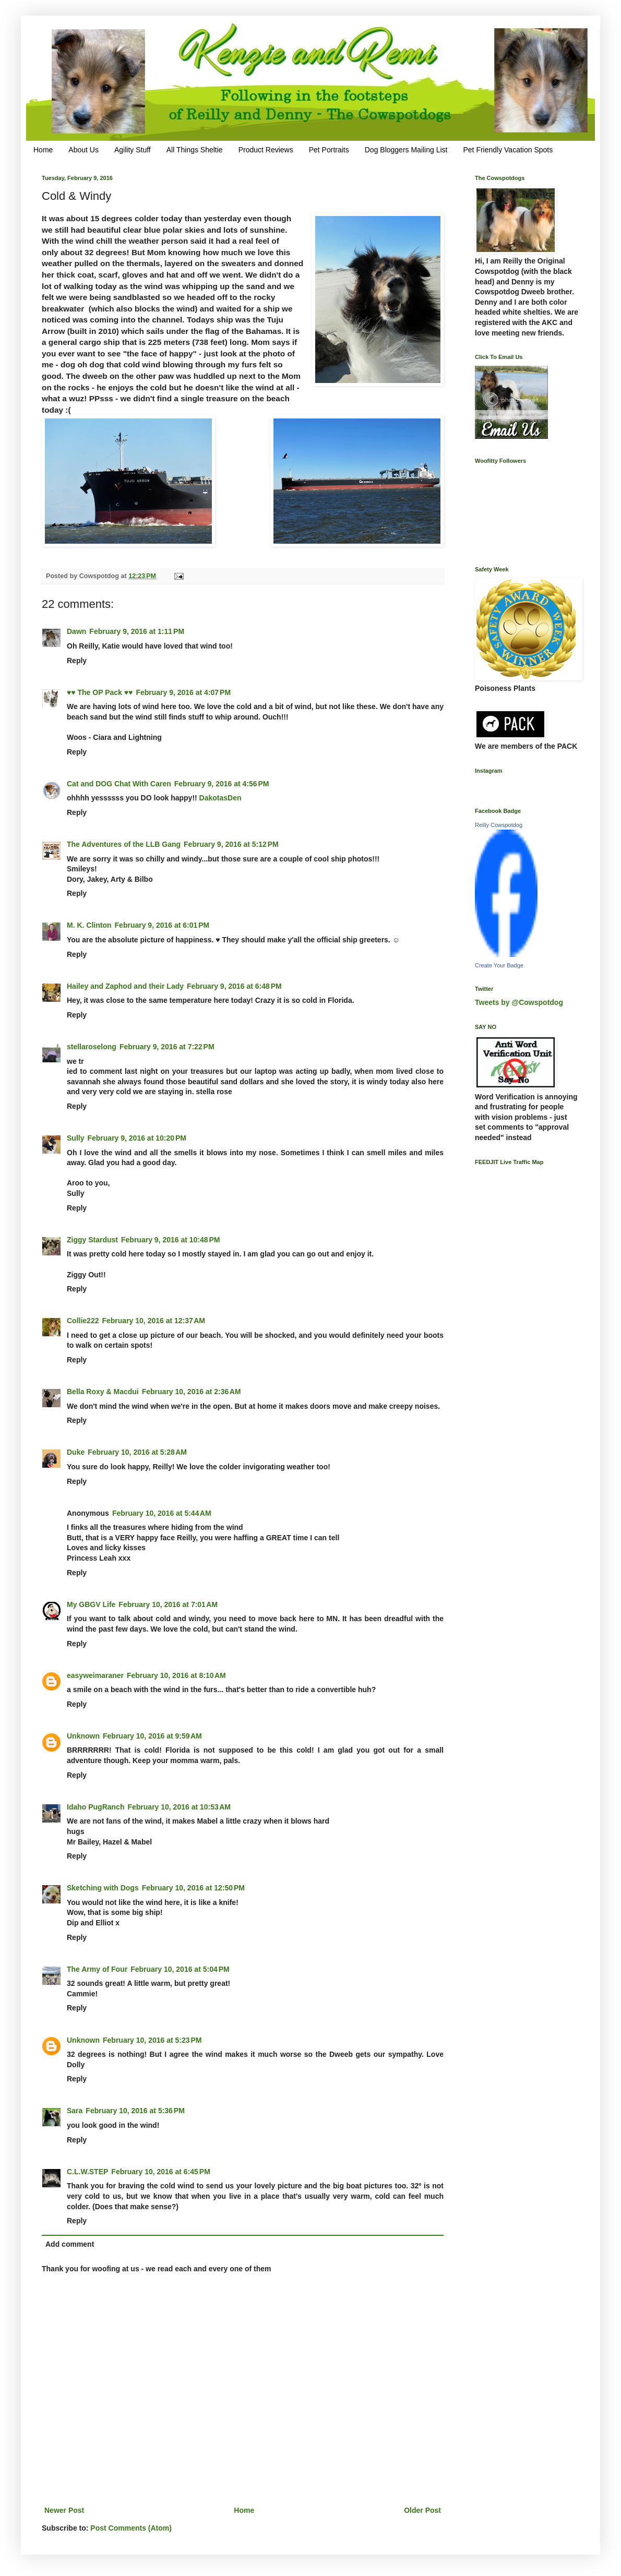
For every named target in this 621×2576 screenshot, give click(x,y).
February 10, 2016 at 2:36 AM (191, 1391)
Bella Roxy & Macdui (103, 1391)
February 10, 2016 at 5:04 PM (180, 1969)
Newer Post (64, 2510)
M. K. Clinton (89, 925)
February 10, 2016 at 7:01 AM (168, 1604)
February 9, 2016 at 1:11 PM (136, 631)
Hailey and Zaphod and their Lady (125, 986)
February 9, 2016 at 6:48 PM (234, 986)
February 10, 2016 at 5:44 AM (161, 1513)
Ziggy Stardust (92, 1240)
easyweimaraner (95, 1675)
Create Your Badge (499, 965)
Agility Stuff (132, 150)
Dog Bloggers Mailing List (406, 150)
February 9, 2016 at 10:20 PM (136, 1138)
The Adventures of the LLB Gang (124, 844)
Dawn (76, 631)
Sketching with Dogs (103, 1888)
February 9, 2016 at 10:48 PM (170, 1240)
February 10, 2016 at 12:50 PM (193, 1888)
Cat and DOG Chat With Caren (119, 784)
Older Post (422, 2510)
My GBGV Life (91, 1604)
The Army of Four (97, 1969)
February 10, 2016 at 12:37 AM (153, 1320)
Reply (77, 660)
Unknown (83, 1736)
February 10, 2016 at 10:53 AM (179, 1807)
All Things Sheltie (194, 150)
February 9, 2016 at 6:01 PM (162, 925)
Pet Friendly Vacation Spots (508, 150)
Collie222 (83, 1320)
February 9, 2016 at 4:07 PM (183, 692)
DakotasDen (220, 798)
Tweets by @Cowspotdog (519, 1002)
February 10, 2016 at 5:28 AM (137, 1452)
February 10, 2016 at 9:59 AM (152, 1736)
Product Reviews (265, 150)
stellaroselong (91, 1047)
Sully (75, 1138)
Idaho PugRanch (95, 1807)
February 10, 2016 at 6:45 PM (160, 2171)
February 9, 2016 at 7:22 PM (167, 1047)
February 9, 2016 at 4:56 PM (221, 784)
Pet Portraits (329, 150)
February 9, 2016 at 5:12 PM (231, 844)
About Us (83, 150)
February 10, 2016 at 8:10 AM (176, 1675)
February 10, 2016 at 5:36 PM (135, 2110)
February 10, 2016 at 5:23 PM (152, 2040)
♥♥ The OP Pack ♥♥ (100, 692)
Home (43, 150)
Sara (74, 2110)
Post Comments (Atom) (131, 2528)
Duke (76, 1452)
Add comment (69, 2244)
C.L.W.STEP (87, 2171)
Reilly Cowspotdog (498, 825)
